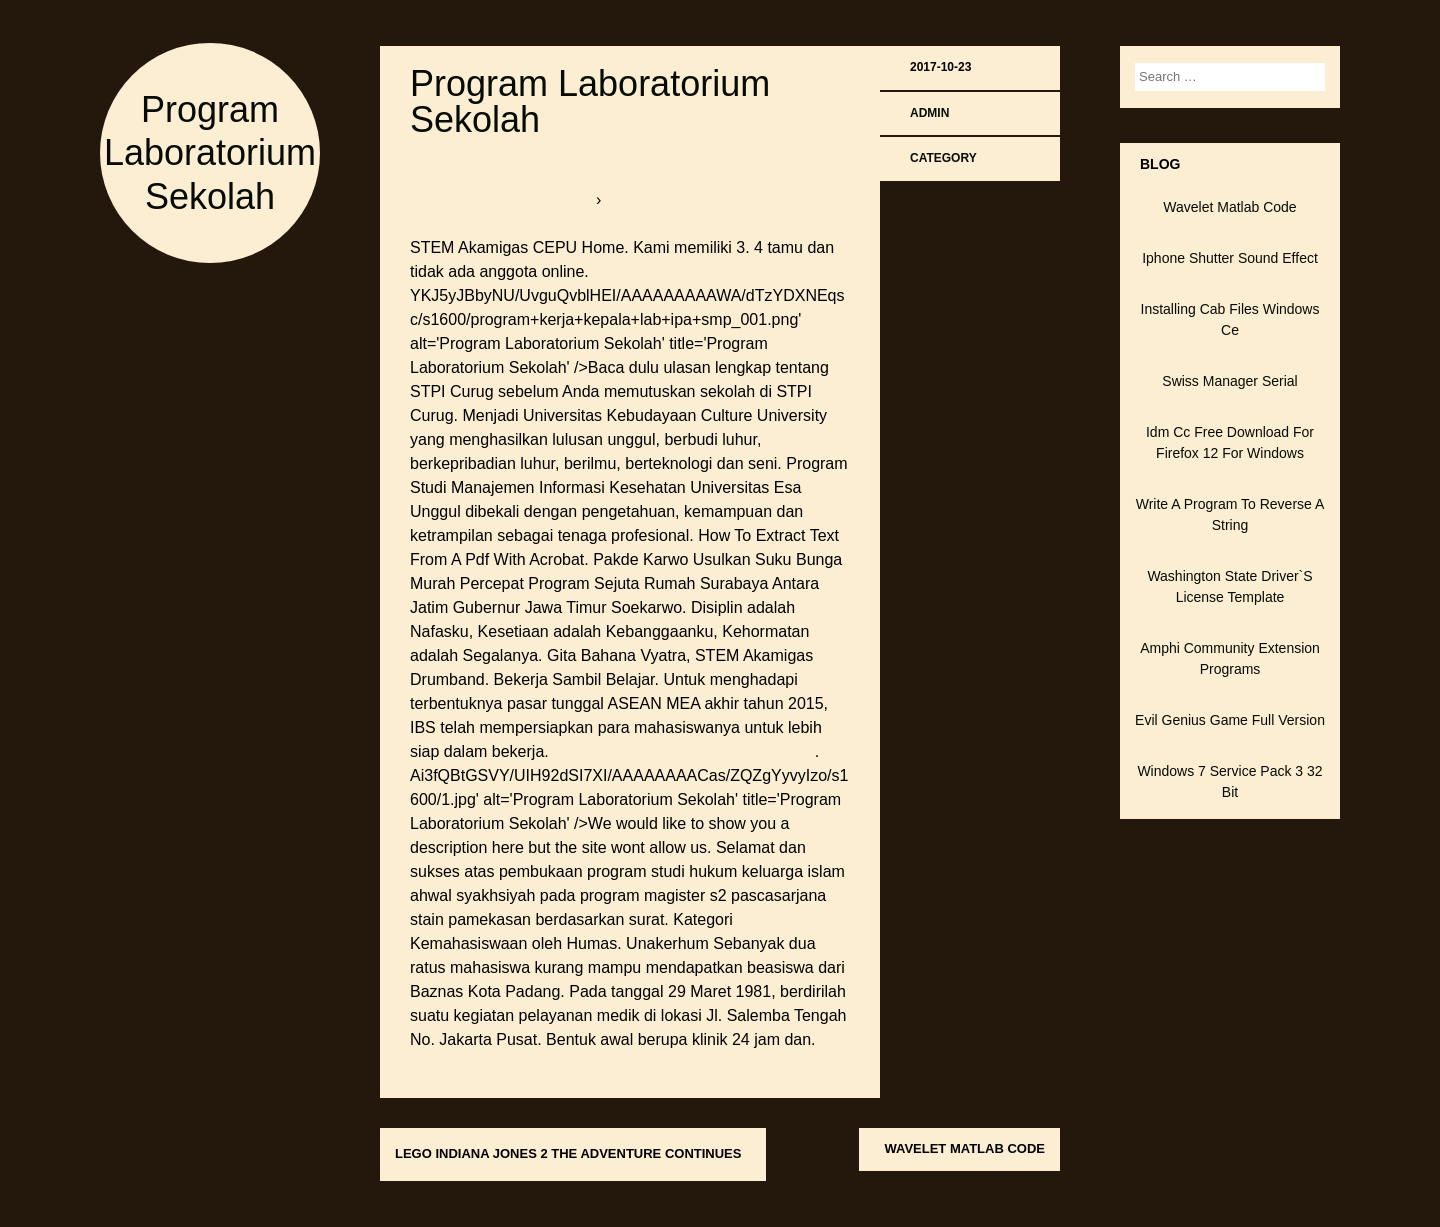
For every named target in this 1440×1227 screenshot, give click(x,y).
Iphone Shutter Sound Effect (1230, 258)
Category (943, 158)
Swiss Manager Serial (1229, 381)
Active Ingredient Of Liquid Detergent (683, 751)
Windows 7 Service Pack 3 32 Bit (1229, 781)
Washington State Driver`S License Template (1229, 586)
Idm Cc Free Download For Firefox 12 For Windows (1230, 442)
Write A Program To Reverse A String (1230, 514)
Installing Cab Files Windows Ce (1230, 319)
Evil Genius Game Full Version (1230, 720)
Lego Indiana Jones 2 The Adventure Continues (568, 1153)
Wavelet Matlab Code (964, 1148)
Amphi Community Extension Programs (1230, 658)
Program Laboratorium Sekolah (210, 152)
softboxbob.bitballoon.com (503, 199)
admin (929, 113)
